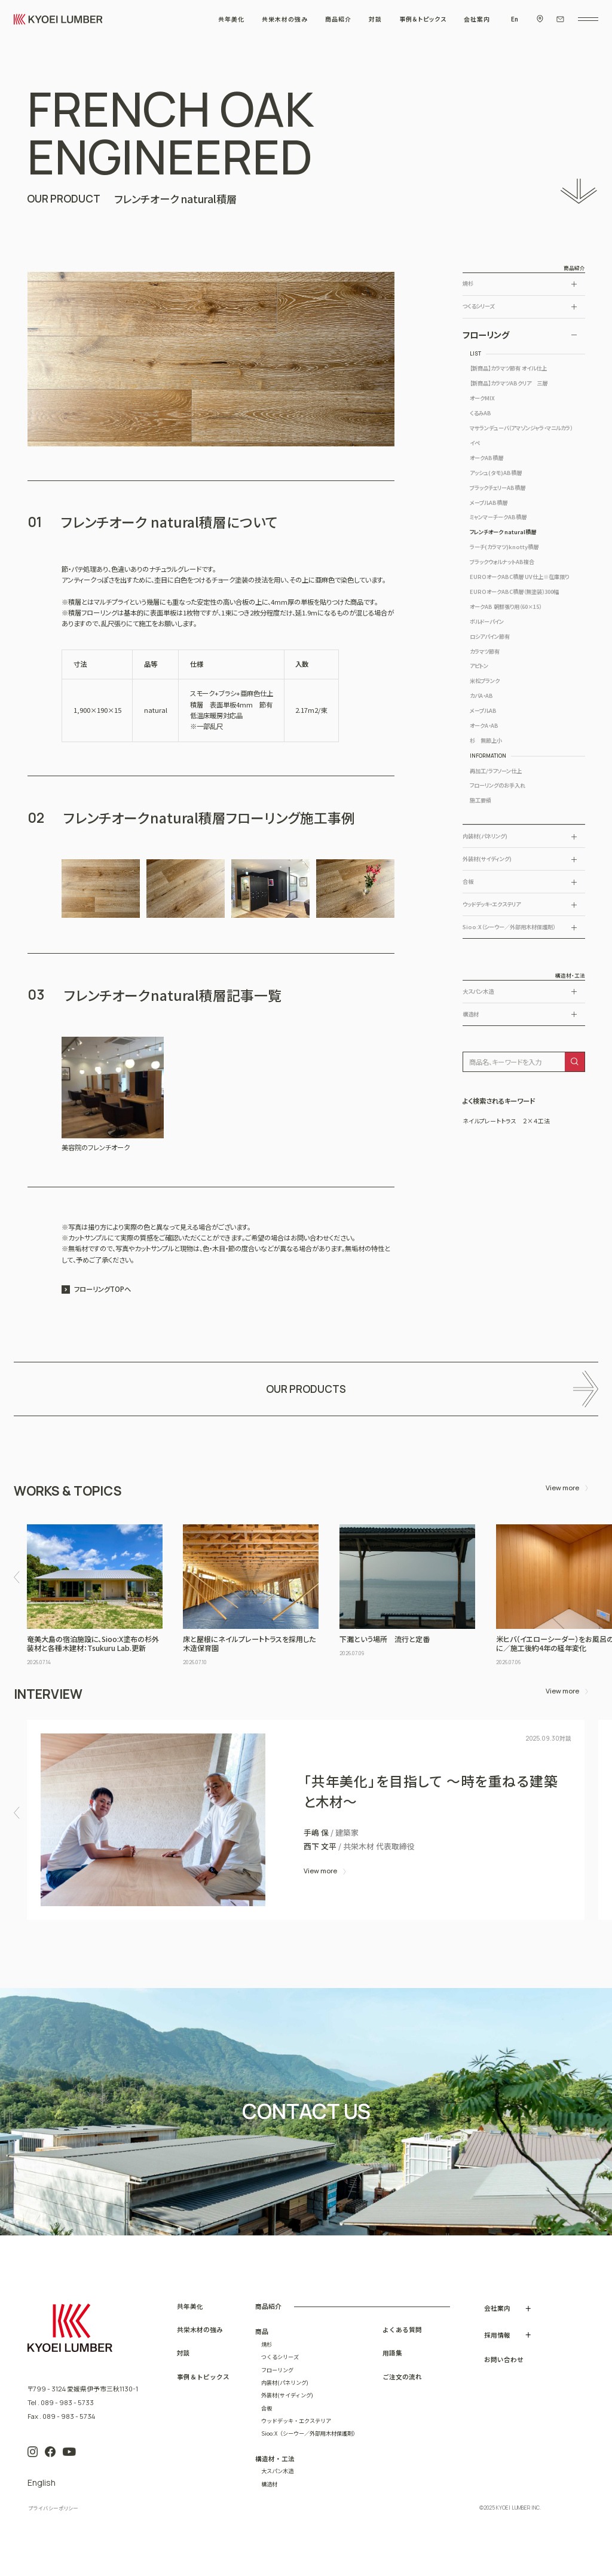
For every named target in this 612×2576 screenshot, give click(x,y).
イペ (475, 443)
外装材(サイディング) (487, 859)
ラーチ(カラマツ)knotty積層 (504, 547)
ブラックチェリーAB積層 (497, 487)
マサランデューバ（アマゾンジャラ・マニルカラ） (521, 428)
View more (562, 1488)
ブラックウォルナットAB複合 (502, 562)
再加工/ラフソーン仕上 (496, 771)
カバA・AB (481, 695)
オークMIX (482, 398)
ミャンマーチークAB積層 (498, 517)
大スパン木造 (478, 992)
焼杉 (468, 283)
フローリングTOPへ (102, 1289)
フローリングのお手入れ (497, 785)
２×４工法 (536, 1120)
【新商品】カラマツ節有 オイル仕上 (508, 368)
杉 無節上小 (486, 740)
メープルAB (483, 710)
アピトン (479, 665)
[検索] (574, 1061)
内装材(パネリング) (485, 836)
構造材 (471, 1014)
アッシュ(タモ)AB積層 (496, 472)
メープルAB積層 (488, 502)
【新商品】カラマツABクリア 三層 (508, 383)
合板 (468, 882)
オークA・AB (484, 725)
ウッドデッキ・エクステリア (492, 904)
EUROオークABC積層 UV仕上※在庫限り (519, 576)
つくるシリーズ (478, 306)
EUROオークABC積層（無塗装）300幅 (514, 591)
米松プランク (485, 680)
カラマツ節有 (485, 651)
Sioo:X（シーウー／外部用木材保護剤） (509, 927)
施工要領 (480, 800)
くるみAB (480, 413)
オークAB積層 (486, 458)
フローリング (486, 334)
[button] (16, 1577)
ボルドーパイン (487, 621)
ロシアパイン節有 (490, 636)
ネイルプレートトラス (489, 1120)
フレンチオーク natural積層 (503, 532)
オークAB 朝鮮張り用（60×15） (505, 606)
